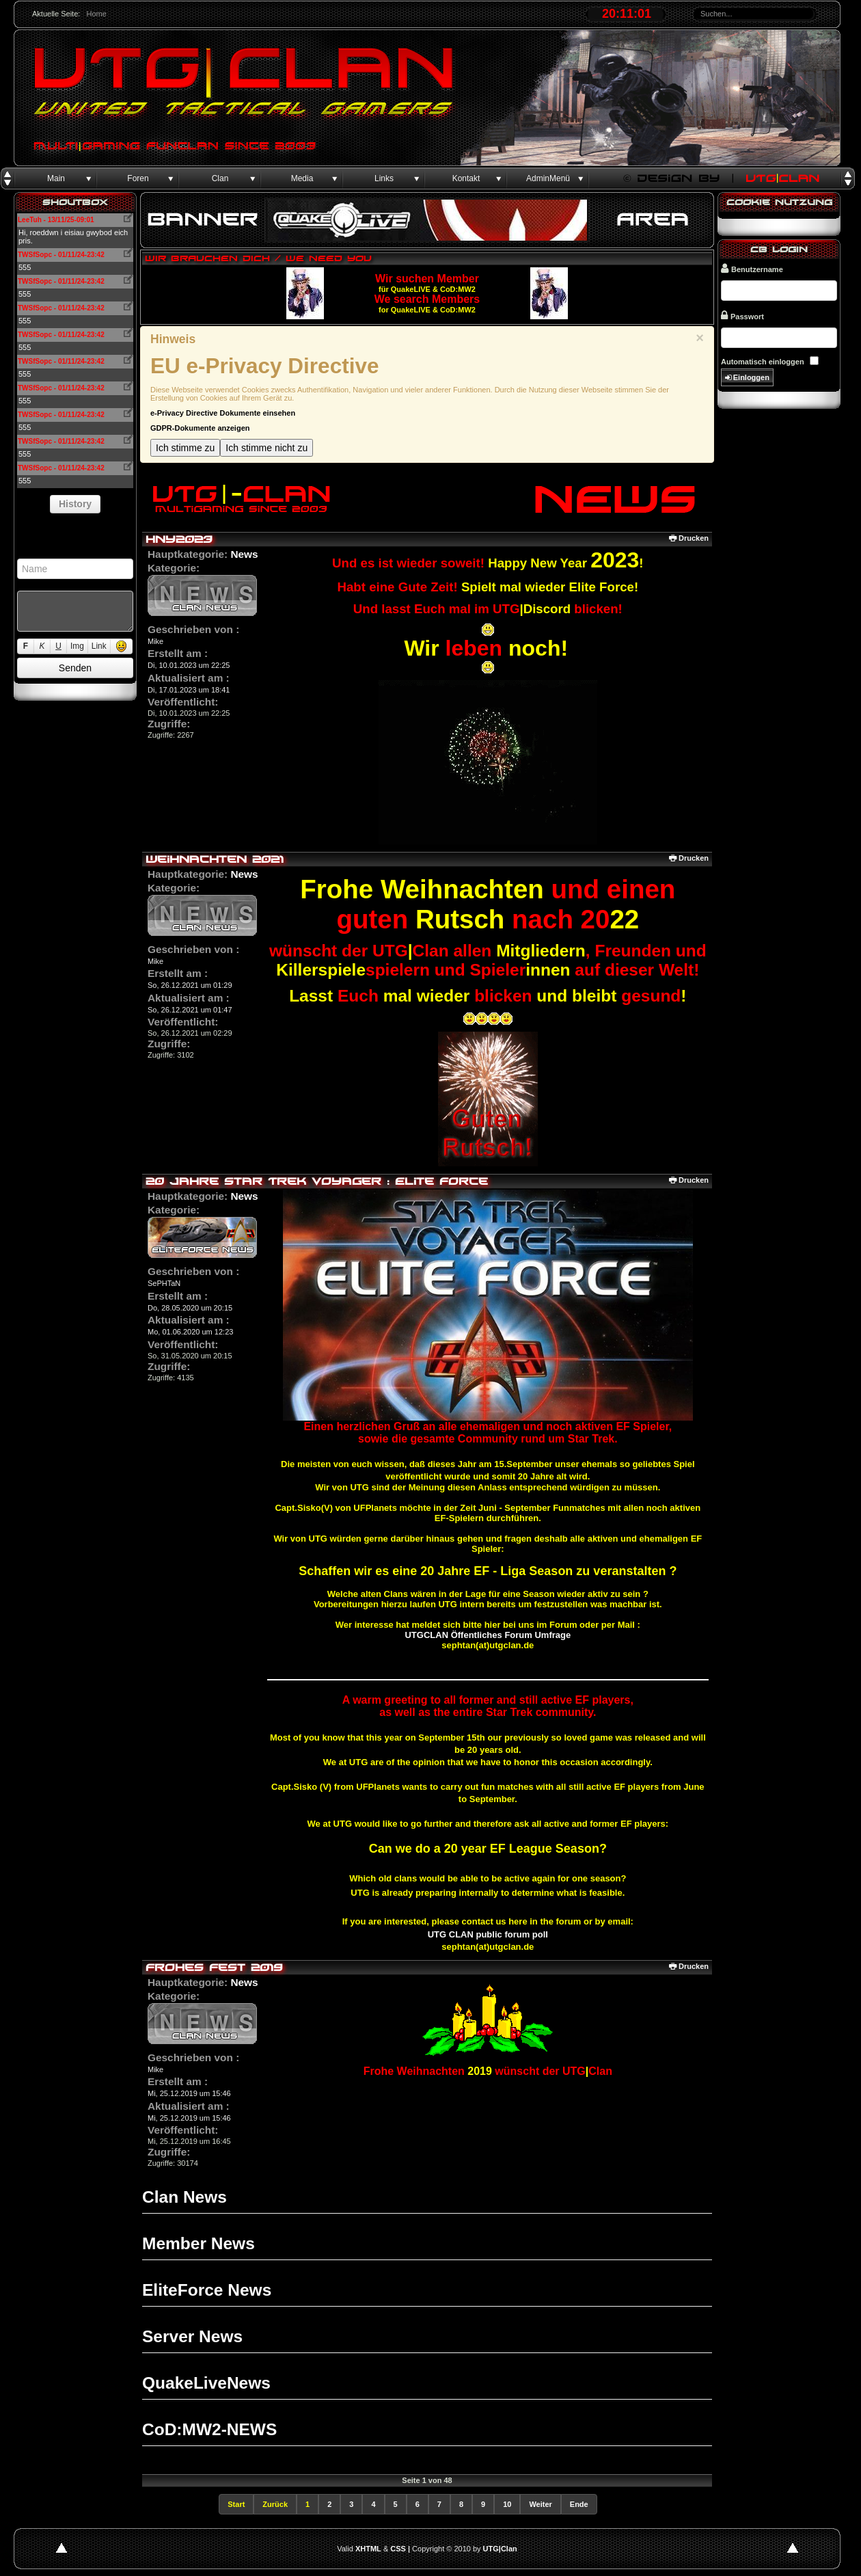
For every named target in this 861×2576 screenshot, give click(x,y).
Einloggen (747, 377)
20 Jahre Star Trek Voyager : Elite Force (317, 1181)
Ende (579, 2504)
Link (99, 646)
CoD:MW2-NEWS (209, 2429)
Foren (137, 178)
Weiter (540, 2504)
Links (384, 178)
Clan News (184, 2197)
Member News (198, 2243)
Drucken (689, 538)
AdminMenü (548, 178)
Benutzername (752, 268)
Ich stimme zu (185, 447)
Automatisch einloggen (762, 362)
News (244, 554)
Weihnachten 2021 (215, 859)
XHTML (368, 2549)
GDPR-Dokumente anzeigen (199, 428)
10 (507, 2504)
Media (302, 178)
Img (77, 646)
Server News (192, 2336)
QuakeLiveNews (206, 2383)
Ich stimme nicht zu (267, 447)
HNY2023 (179, 539)
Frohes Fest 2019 (214, 1967)
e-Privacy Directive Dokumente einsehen (222, 413)
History (75, 503)
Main (56, 178)
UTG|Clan (500, 2549)
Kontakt (466, 178)
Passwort (742, 315)
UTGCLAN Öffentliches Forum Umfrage (488, 1635)
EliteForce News (206, 2290)
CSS (398, 2549)
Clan (220, 178)
